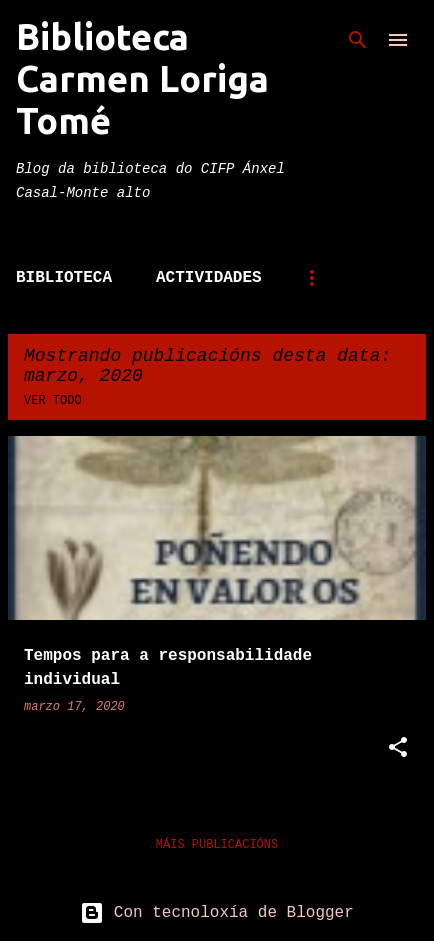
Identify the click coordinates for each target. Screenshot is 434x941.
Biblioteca (64, 278)
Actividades (209, 278)
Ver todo (53, 401)
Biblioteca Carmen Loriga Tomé (142, 78)
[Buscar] (358, 40)
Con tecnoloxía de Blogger (217, 913)
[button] (398, 749)
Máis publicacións (217, 845)
